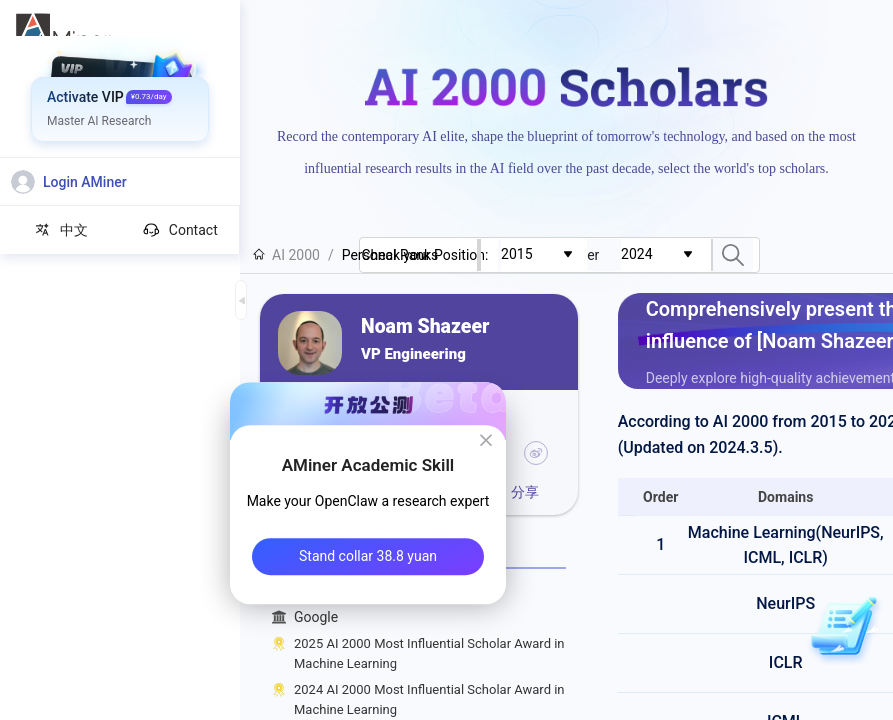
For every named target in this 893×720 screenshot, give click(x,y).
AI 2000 (286, 255)
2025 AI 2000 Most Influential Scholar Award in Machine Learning (429, 653)
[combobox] (593, 255)
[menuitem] (120, 75)
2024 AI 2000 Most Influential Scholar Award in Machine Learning (429, 699)
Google (430, 617)
